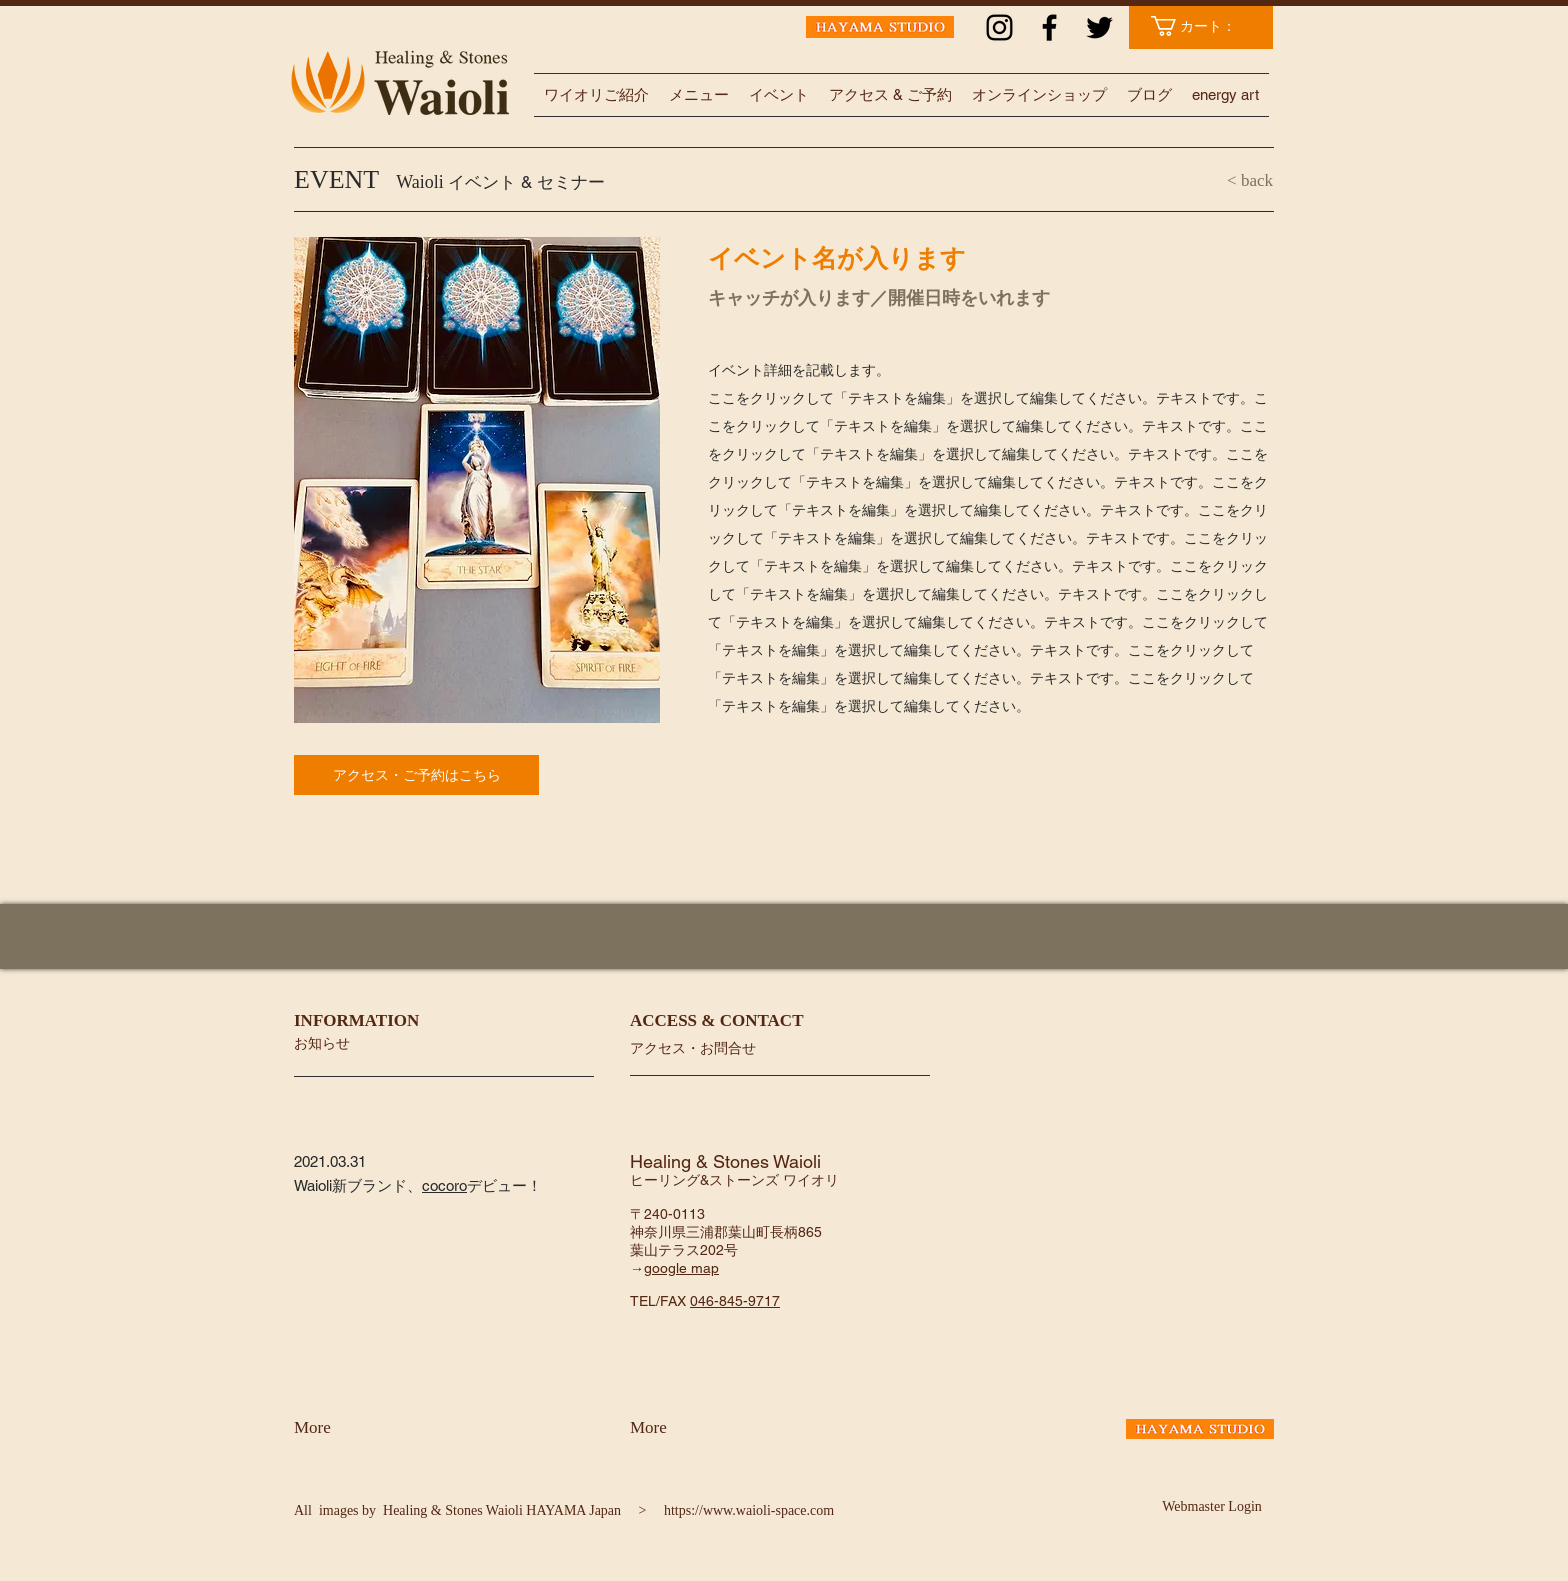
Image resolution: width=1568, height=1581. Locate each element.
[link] (1203, 26)
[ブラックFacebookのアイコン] (1049, 27)
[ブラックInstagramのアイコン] (999, 27)
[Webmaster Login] (1212, 1507)
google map (681, 1268)
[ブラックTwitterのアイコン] (1099, 27)
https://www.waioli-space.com (749, 1510)
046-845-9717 (735, 1301)
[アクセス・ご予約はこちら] (416, 775)
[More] (346, 1428)
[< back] (1213, 181)
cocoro (444, 1185)
